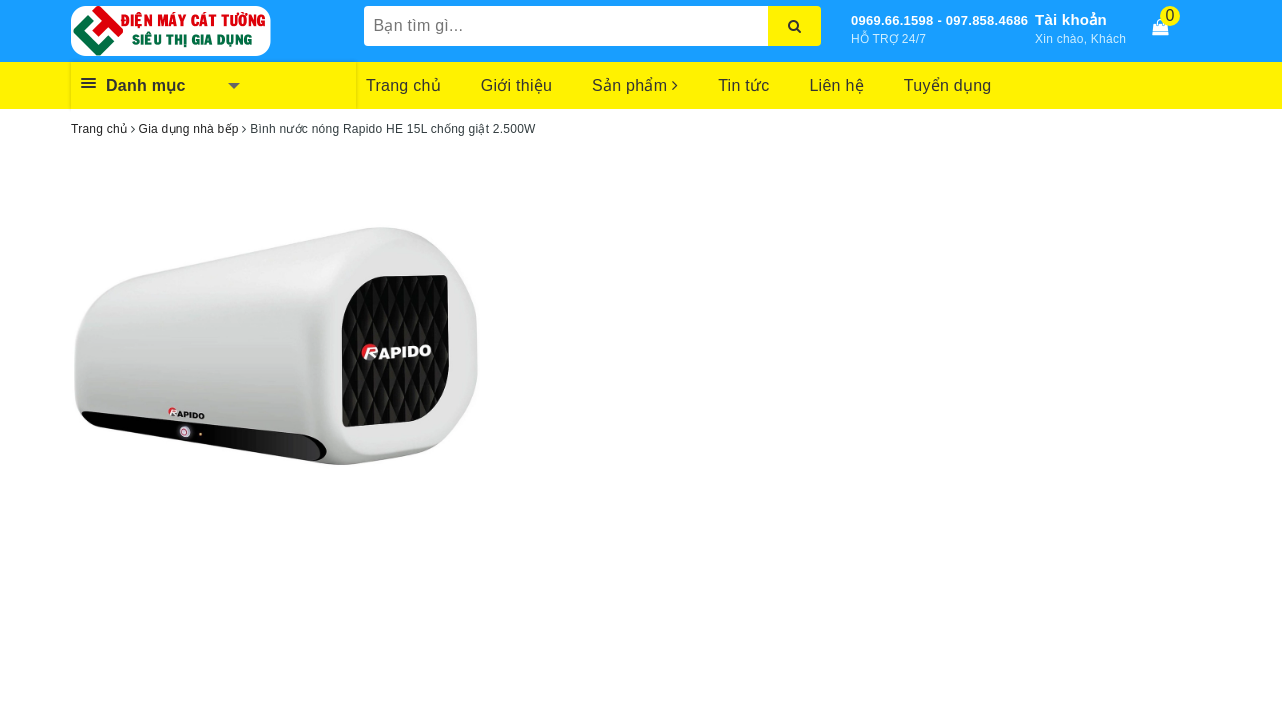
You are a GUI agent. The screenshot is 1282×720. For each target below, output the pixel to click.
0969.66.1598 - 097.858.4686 (939, 20)
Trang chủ (403, 85)
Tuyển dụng (948, 85)
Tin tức (743, 85)
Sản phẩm (635, 85)
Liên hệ (836, 85)
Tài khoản (1071, 19)
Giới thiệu (516, 85)
